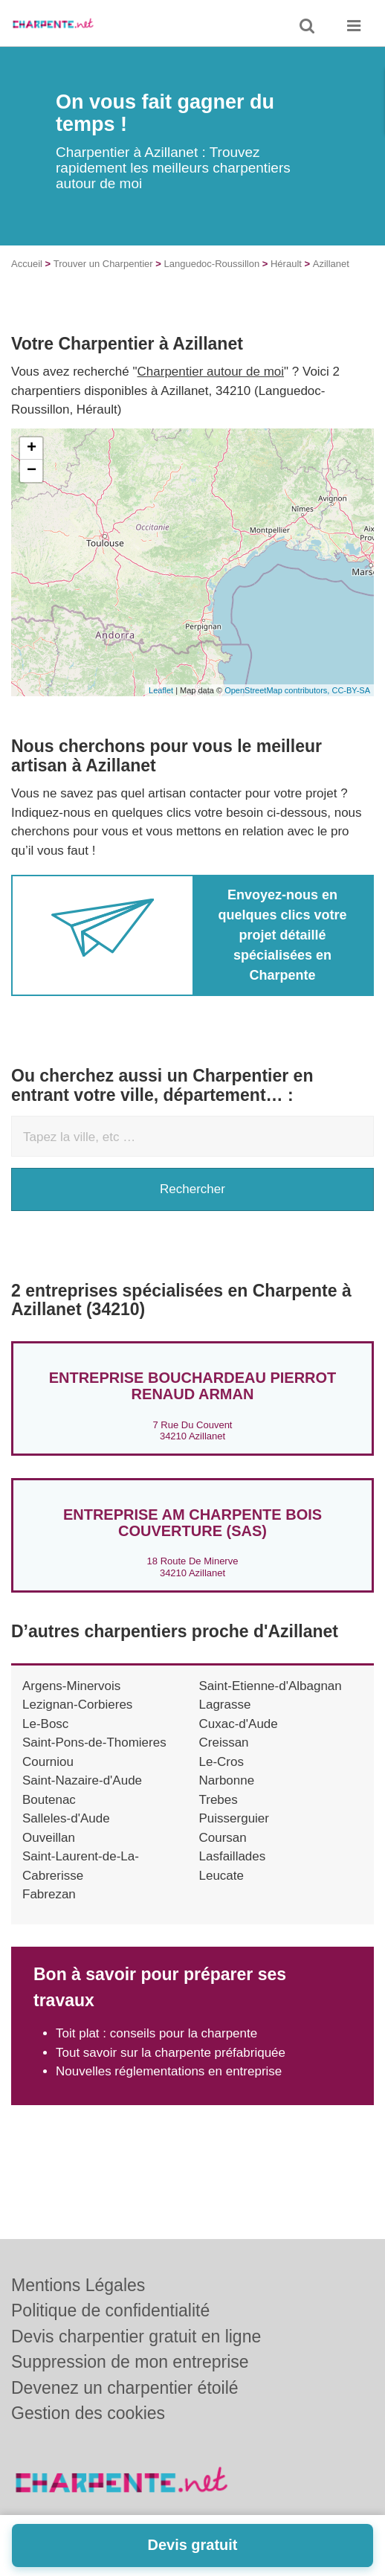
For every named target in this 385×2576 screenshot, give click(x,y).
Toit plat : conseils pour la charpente (156, 2033)
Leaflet (161, 690)
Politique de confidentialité (110, 2310)
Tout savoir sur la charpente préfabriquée (170, 2053)
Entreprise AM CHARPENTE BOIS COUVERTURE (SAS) (192, 1522)
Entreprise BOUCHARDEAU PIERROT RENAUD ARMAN (193, 1385)
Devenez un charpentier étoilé (125, 2387)
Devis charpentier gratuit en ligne (136, 2336)
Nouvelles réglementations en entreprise (169, 2071)
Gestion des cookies (88, 2413)
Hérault (286, 263)
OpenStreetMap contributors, (277, 690)
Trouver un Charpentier (103, 263)
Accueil (26, 263)
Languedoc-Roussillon (212, 263)
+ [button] (31, 448)
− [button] (31, 471)
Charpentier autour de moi (211, 371)
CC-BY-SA (350, 690)
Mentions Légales (78, 2285)
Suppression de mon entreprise (130, 2361)
